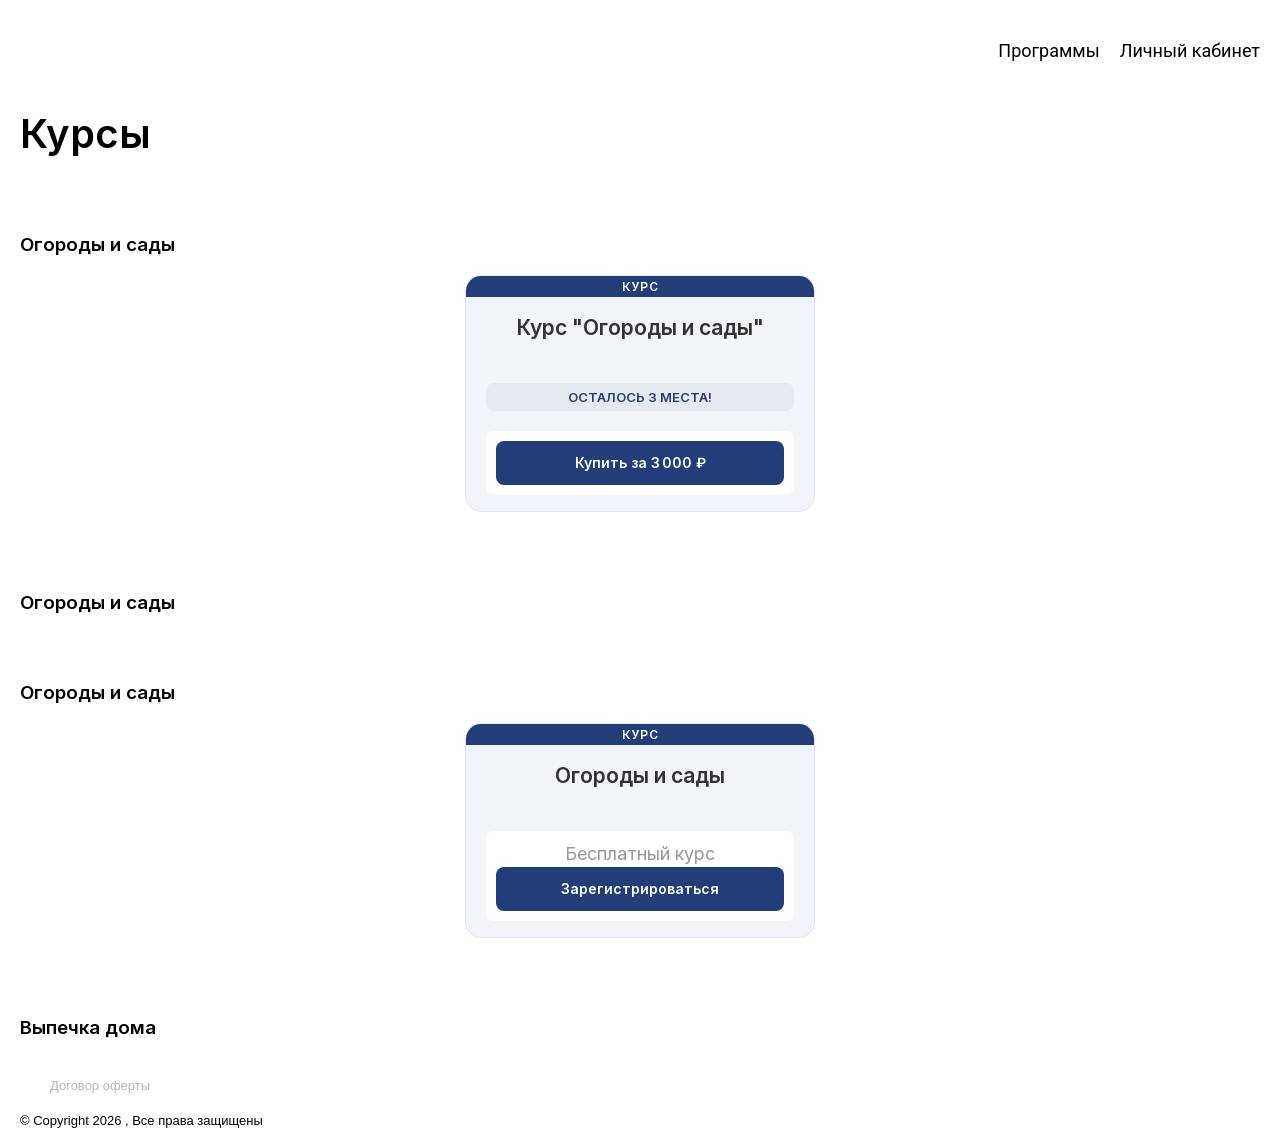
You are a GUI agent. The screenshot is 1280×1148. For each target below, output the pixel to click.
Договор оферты (100, 1085)
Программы (1048, 50)
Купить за (640, 462)
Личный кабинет (1190, 50)
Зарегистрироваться (640, 888)
